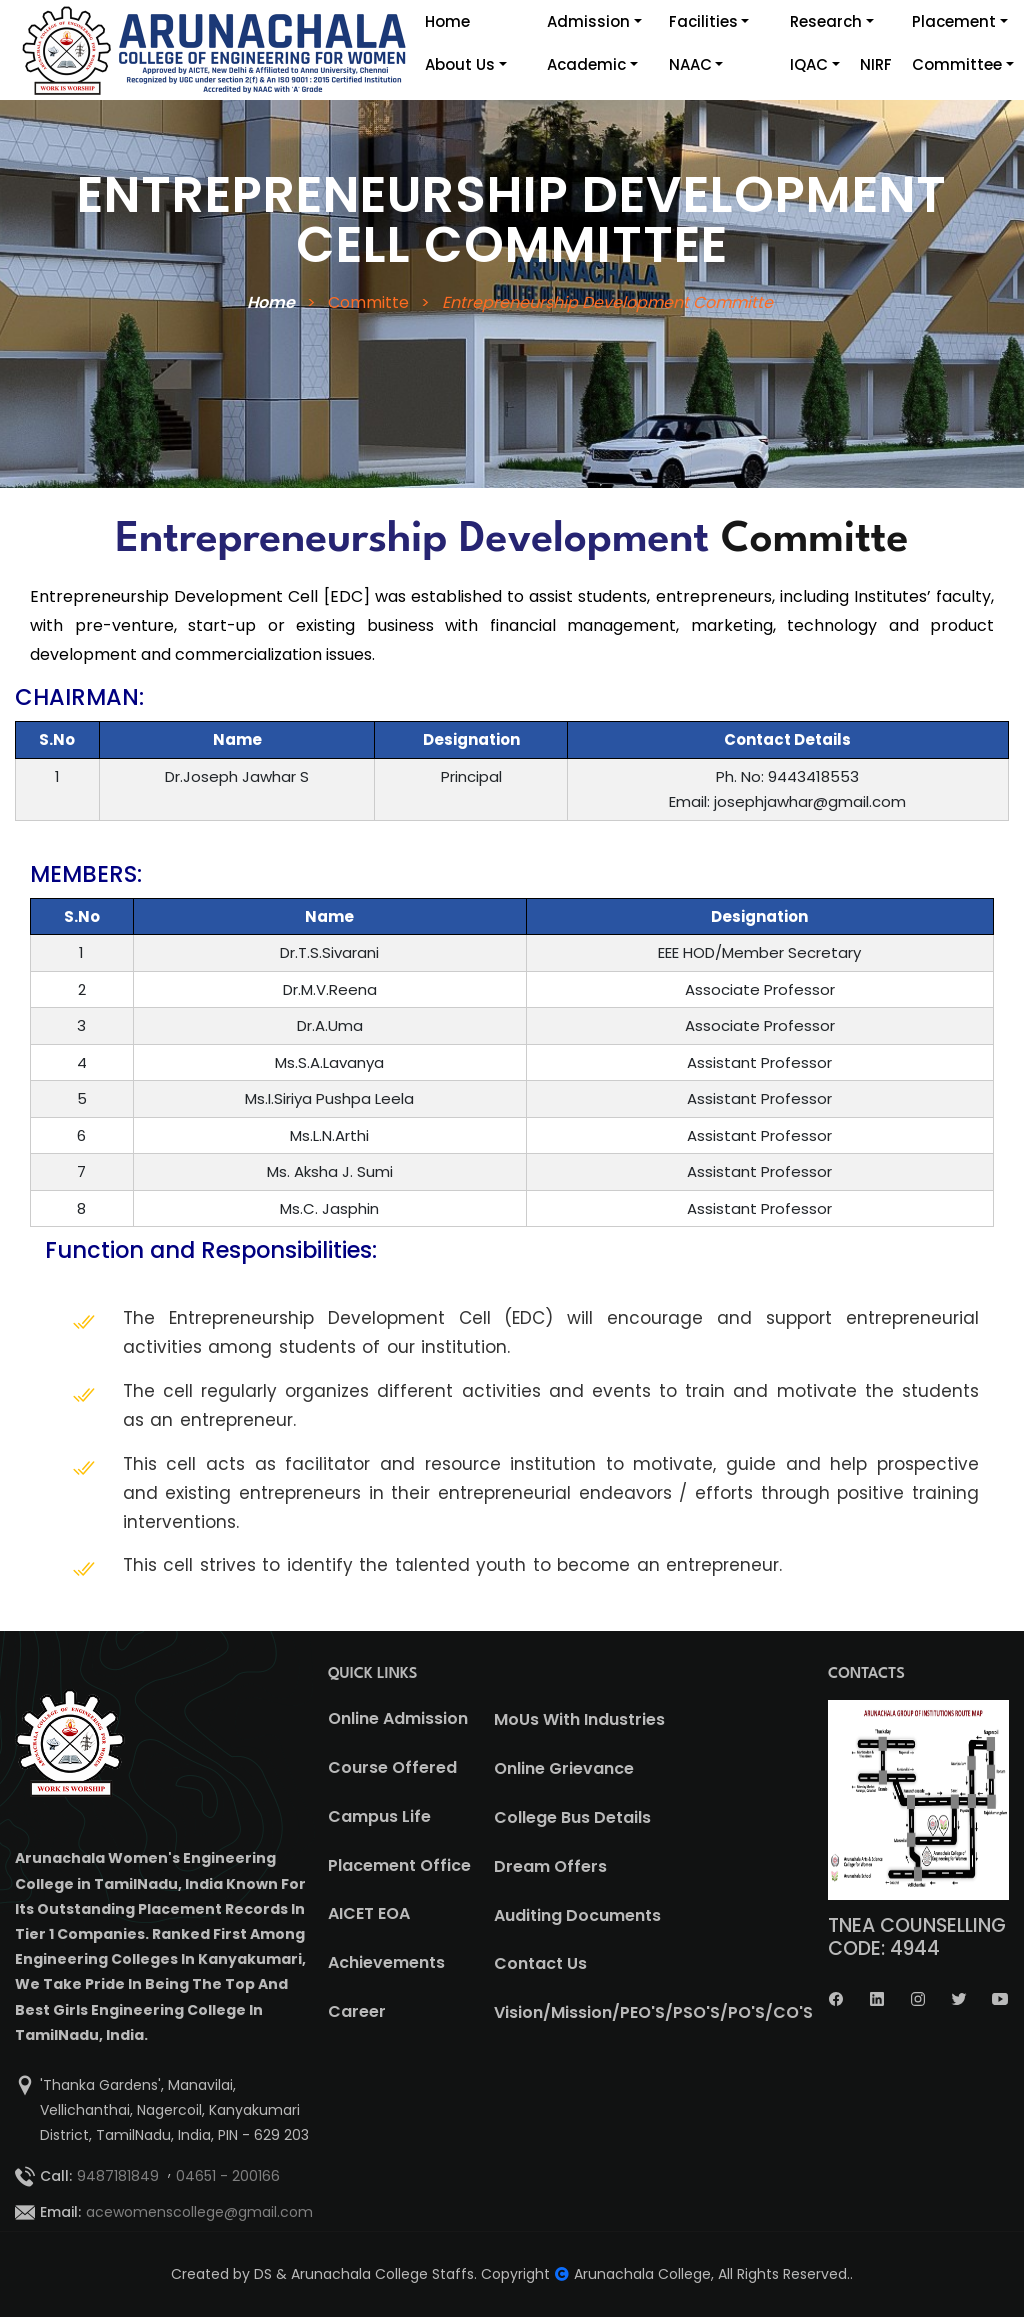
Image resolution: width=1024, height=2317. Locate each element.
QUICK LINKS (373, 1674)
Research (826, 21)
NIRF (876, 64)
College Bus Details (572, 1817)
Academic (586, 64)
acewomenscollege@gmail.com (199, 2212)
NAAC (690, 64)
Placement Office (399, 1865)
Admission (588, 21)
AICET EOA (369, 1913)
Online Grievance (564, 1768)
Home (447, 21)
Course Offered (392, 1767)
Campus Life (379, 1816)
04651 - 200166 (228, 2176)
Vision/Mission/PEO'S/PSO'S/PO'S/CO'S (653, 2012)
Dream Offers (550, 1866)
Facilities (703, 21)
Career (357, 2011)
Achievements (386, 1962)
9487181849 (118, 2176)
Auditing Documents (577, 1915)
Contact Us (540, 1963)
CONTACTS (866, 1674)
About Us (460, 64)
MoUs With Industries (579, 1719)
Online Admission (398, 1718)
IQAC (809, 64)
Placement (954, 21)
